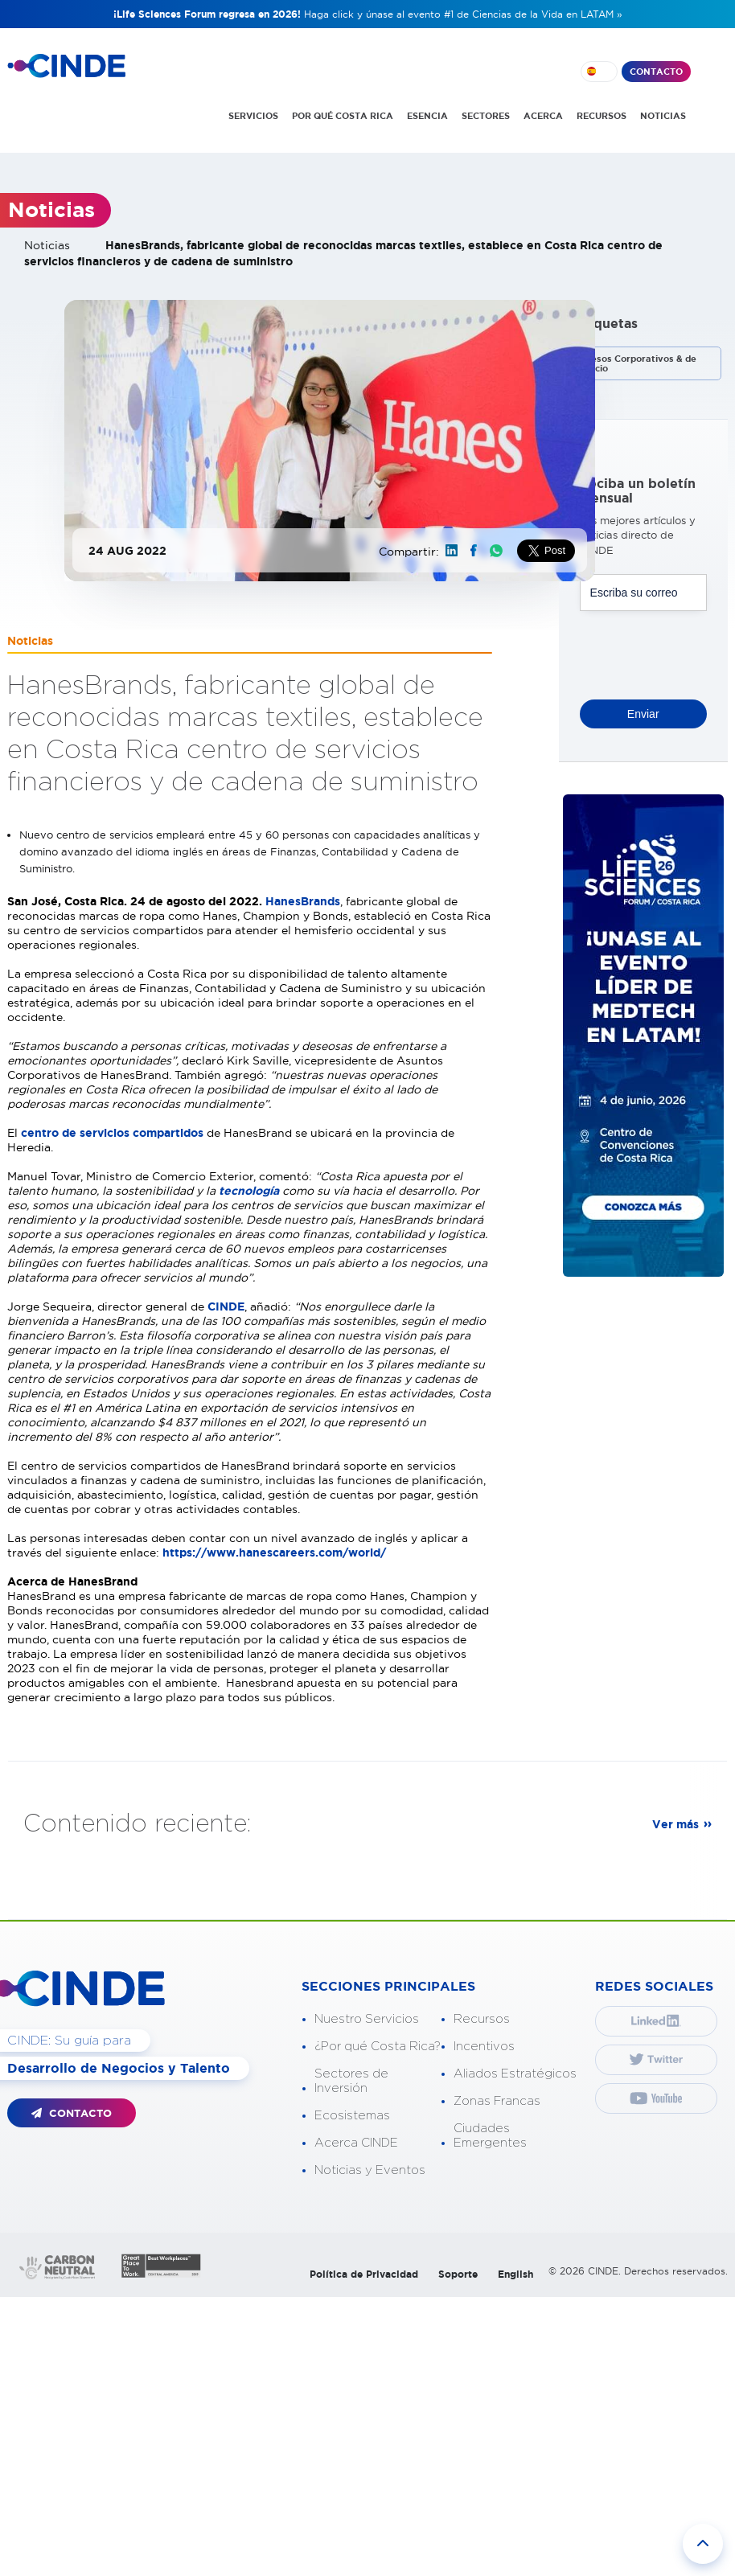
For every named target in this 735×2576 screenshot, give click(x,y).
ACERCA (543, 116)
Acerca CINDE (356, 2143)
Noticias (47, 245)
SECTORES (486, 116)
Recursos (482, 2019)
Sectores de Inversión (351, 2081)
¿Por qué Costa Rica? (377, 2047)
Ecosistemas (352, 2116)
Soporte (458, 2274)
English (515, 2274)
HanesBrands (302, 901)
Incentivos (484, 2047)
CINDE (225, 1306)
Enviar (643, 714)
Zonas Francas (497, 2101)
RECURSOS (601, 116)
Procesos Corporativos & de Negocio (633, 363)
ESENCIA (427, 116)
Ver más (675, 1824)
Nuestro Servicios (366, 2019)
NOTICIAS (663, 116)
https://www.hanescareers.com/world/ (274, 1552)
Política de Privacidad (364, 2274)
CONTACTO (656, 71)
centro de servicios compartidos (112, 1132)
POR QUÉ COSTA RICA (342, 116)
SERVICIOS (253, 116)
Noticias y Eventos (369, 2170)
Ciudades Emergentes (490, 2136)
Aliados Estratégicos (515, 2074)
